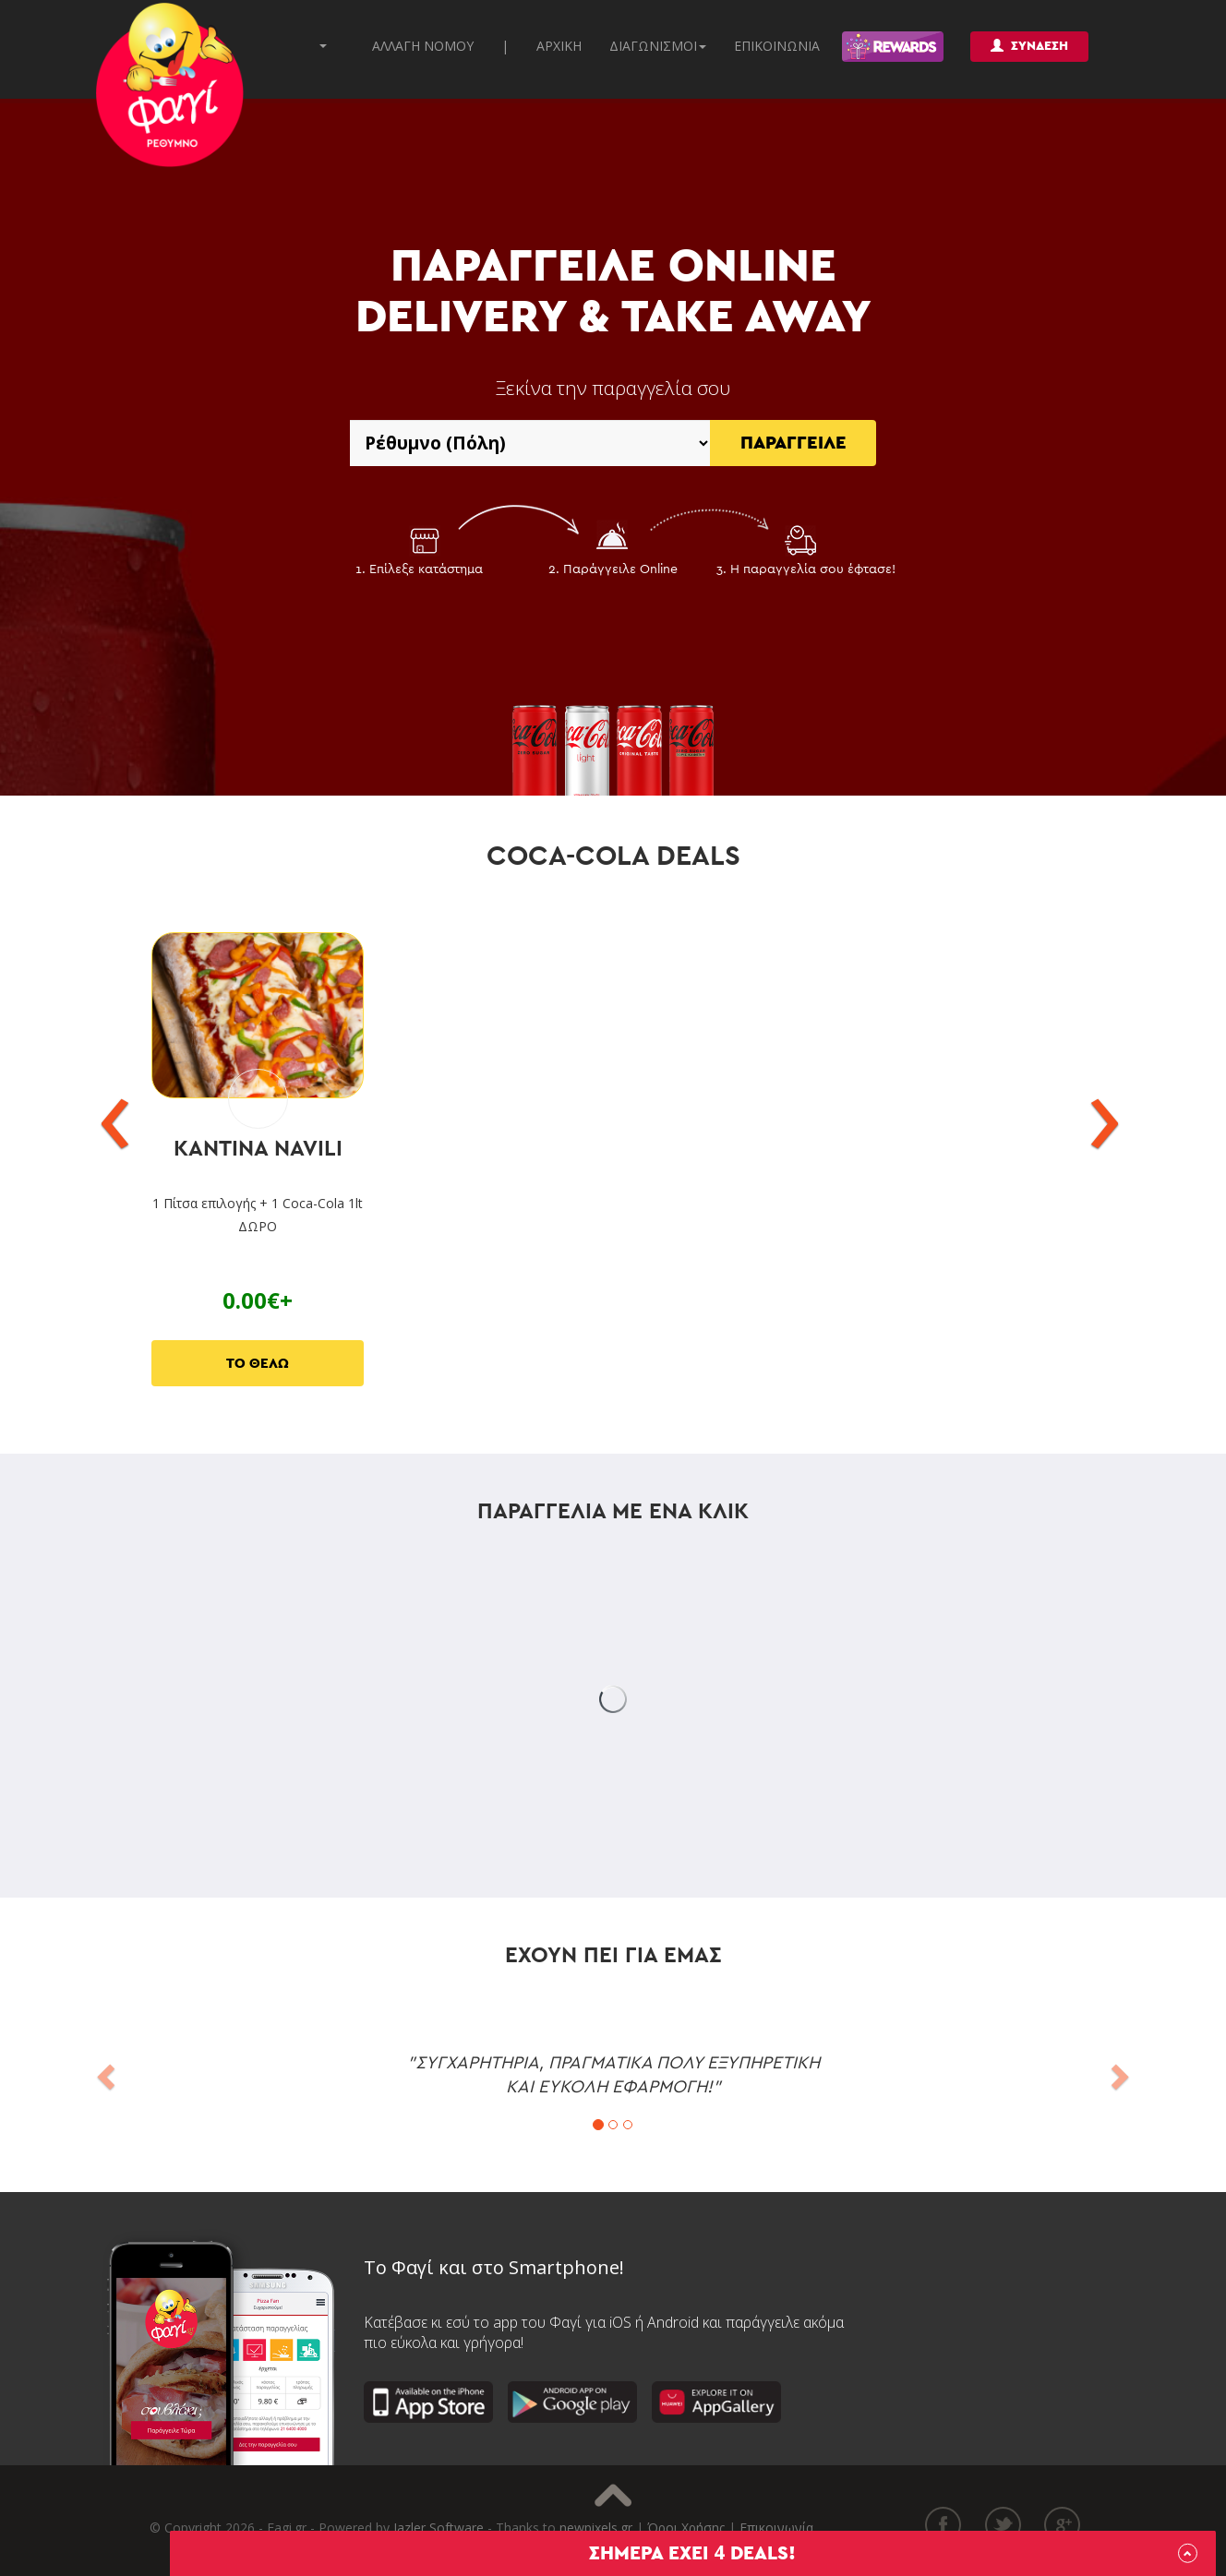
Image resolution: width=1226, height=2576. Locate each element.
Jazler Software (438, 2527)
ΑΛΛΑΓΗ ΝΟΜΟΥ (423, 45)
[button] (104, 2071)
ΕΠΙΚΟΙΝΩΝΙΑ (777, 45)
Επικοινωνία (776, 2527)
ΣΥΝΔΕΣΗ (1029, 46)
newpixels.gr (595, 2527)
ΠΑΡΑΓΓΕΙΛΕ (793, 443)
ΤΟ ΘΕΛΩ (257, 1364)
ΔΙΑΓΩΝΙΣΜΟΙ (657, 45)
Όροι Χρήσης (686, 2527)
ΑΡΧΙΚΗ (559, 45)
